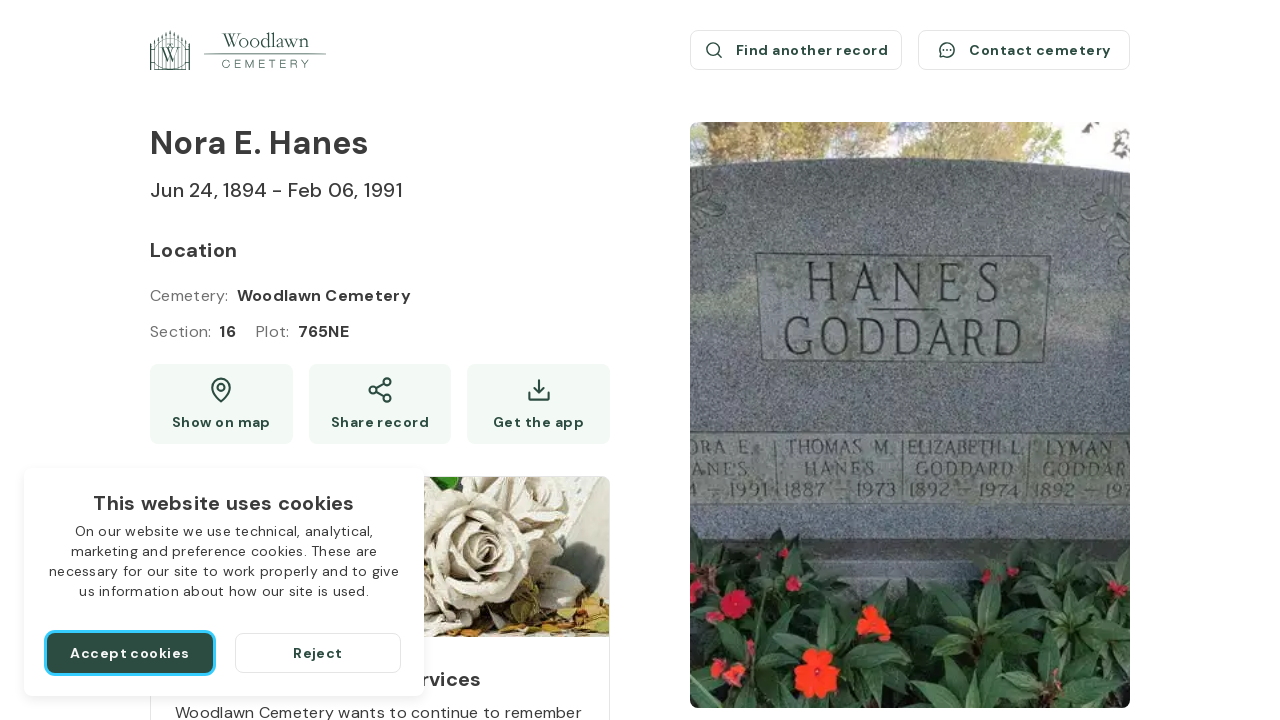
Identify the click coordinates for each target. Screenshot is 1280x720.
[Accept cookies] (130, 653)
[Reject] (318, 653)
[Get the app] (538, 404)
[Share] (380, 404)
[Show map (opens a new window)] (221, 404)
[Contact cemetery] (1024, 50)
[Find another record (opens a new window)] (796, 50)
